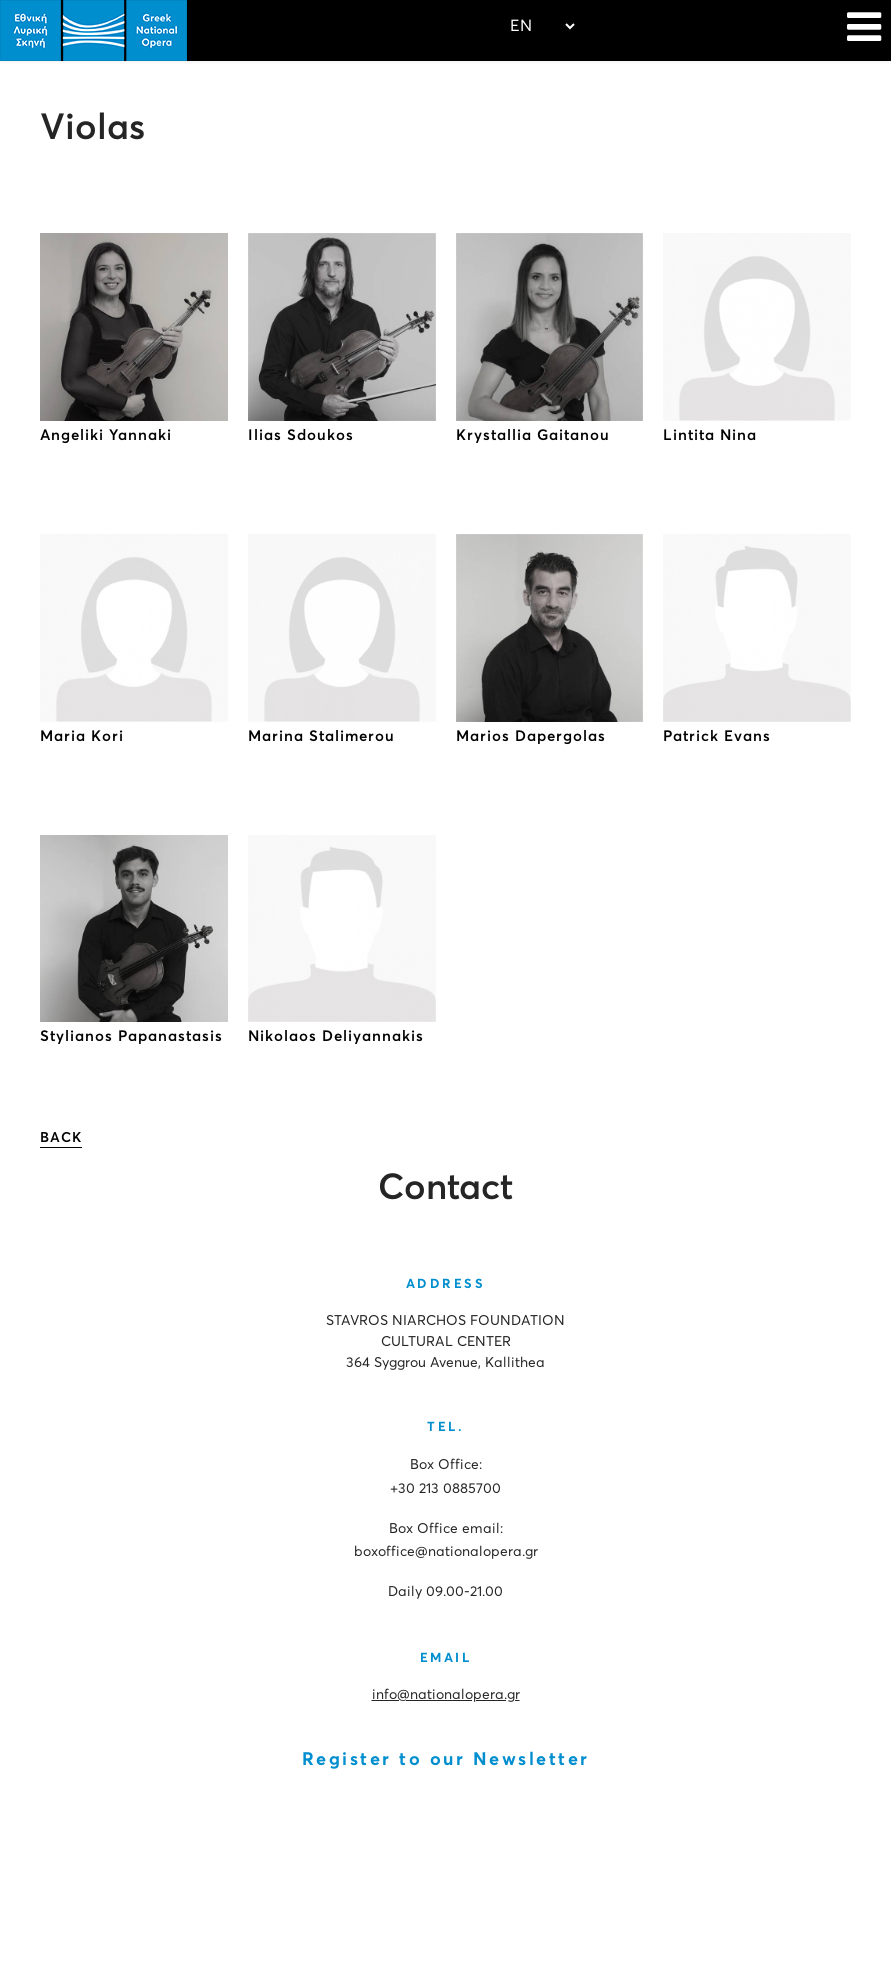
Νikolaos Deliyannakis (336, 1036)
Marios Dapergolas (531, 736)
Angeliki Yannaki (106, 435)
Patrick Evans (717, 736)
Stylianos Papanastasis (131, 1036)
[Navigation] (864, 30)
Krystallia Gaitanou (533, 435)
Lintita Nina (710, 435)
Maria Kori (82, 736)
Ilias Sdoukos (301, 435)
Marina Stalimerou (321, 736)
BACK (61, 1138)
